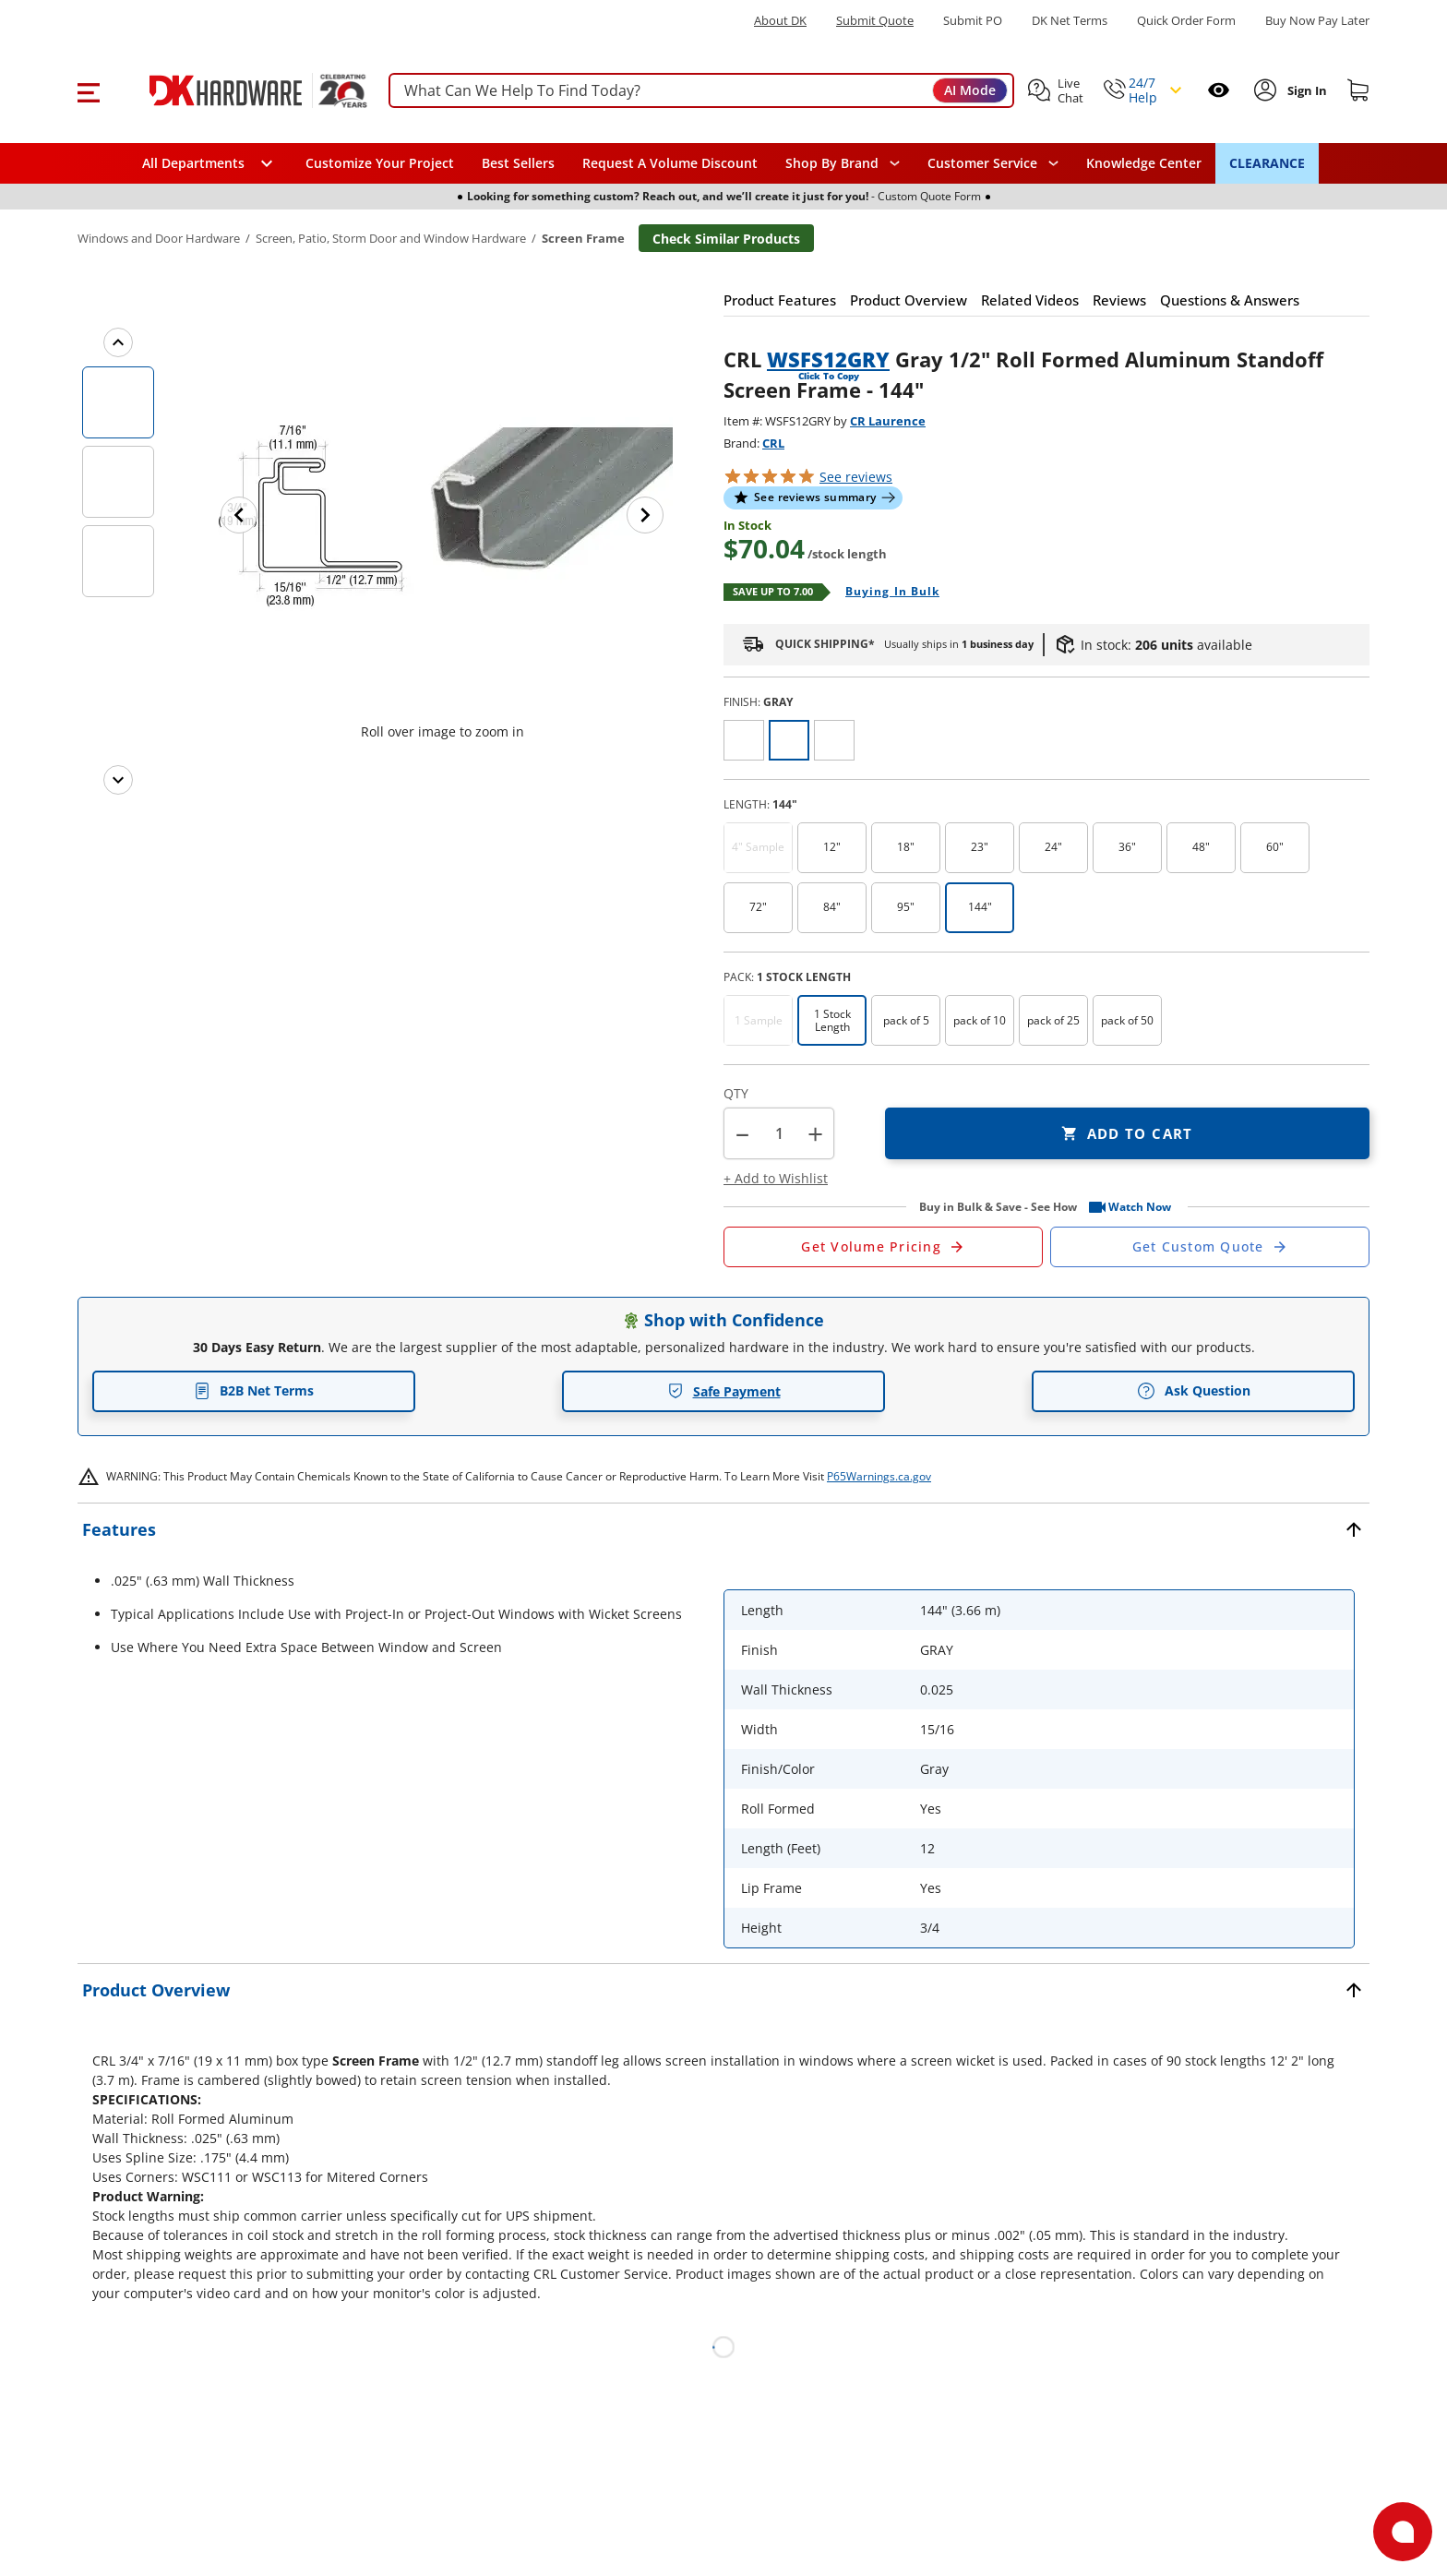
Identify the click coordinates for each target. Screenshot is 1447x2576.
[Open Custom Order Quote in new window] (1209, 1247)
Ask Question (1193, 1391)
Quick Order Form (1186, 21)
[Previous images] (118, 342)
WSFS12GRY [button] (828, 359)
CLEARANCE (1267, 163)
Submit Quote (875, 21)
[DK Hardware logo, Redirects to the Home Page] (237, 90)
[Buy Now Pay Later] (1317, 20)
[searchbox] (701, 91)
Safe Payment (724, 1391)
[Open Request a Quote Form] (883, 1247)
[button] (88, 90)
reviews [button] (855, 476)
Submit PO (972, 21)
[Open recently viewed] (1218, 90)
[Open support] (1402, 2531)
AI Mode (970, 90)
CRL (773, 443)
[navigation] (992, 163)
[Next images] (118, 780)
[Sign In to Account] (1305, 90)
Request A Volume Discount (670, 163)
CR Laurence (888, 421)
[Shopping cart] (1358, 90)
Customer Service (982, 163)
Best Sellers (518, 163)
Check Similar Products (726, 238)
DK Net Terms (1069, 21)
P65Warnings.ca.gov (879, 1476)
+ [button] (815, 1134)
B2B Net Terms (254, 1390)
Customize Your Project (379, 163)
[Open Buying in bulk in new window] (885, 592)
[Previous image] (239, 515)
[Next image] (645, 515)
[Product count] (778, 1133)
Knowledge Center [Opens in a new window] (1144, 163)
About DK (780, 21)
